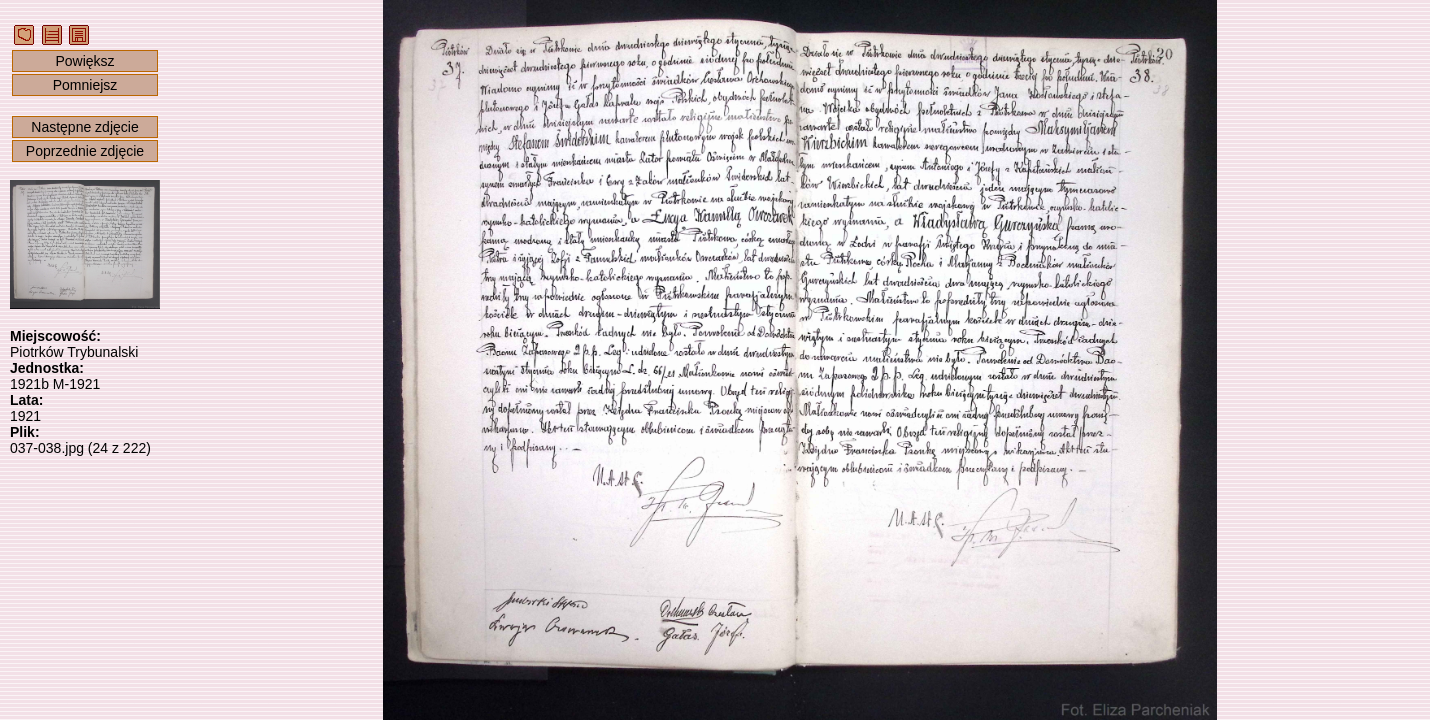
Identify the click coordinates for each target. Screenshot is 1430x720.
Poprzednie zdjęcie (85, 151)
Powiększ (84, 61)
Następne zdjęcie (84, 127)
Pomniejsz (85, 85)
